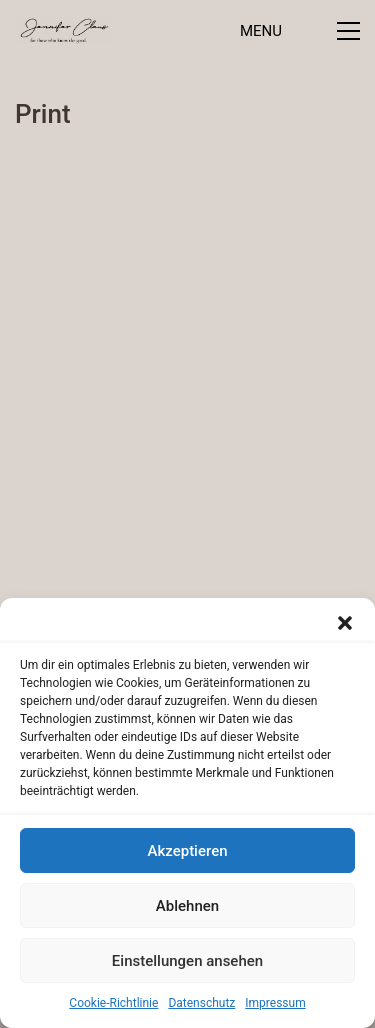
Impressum (275, 1003)
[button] (345, 623)
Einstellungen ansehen (187, 961)
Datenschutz (201, 1003)
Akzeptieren (187, 851)
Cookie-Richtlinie (113, 1003)
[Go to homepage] (63, 30)
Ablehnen (187, 906)
